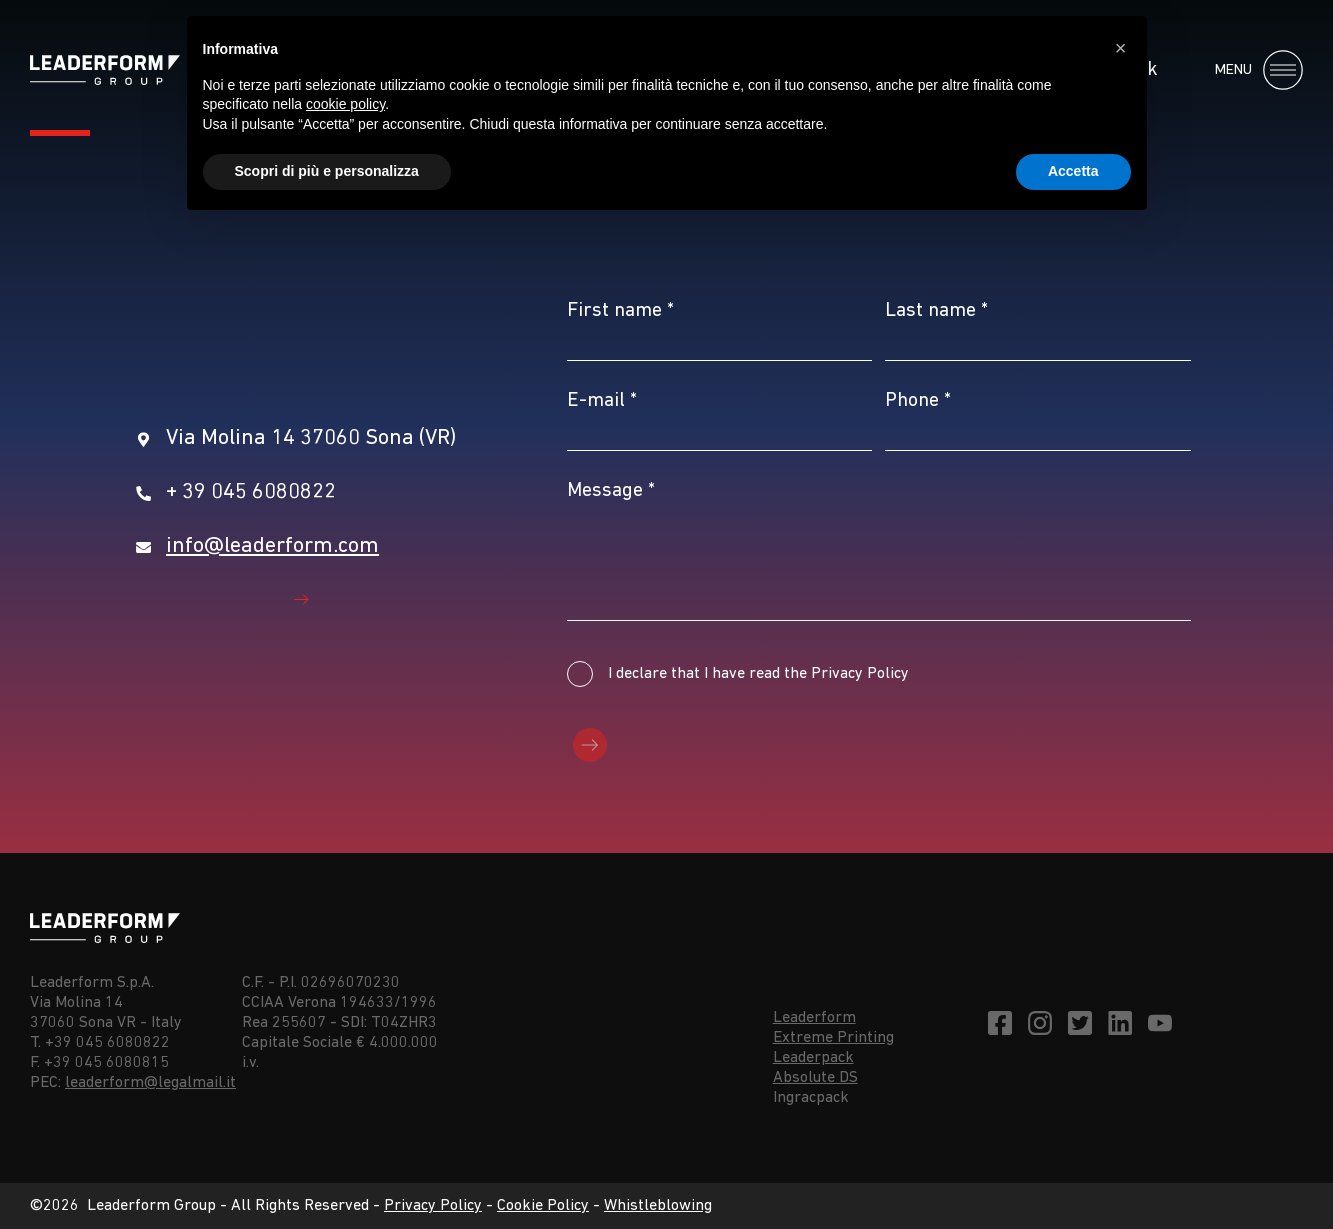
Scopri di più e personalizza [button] (327, 171)
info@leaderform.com (272, 546)
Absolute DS (815, 1078)
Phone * (918, 401)
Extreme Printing (833, 1038)
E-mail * (602, 401)
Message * (611, 491)
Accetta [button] (1073, 171)
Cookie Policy (543, 1206)
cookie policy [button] (345, 104)
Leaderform (814, 1018)
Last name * (936, 311)
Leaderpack (813, 1058)
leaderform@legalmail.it (150, 1083)
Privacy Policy (433, 1206)
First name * (620, 311)
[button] (1121, 48)
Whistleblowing (658, 1206)
